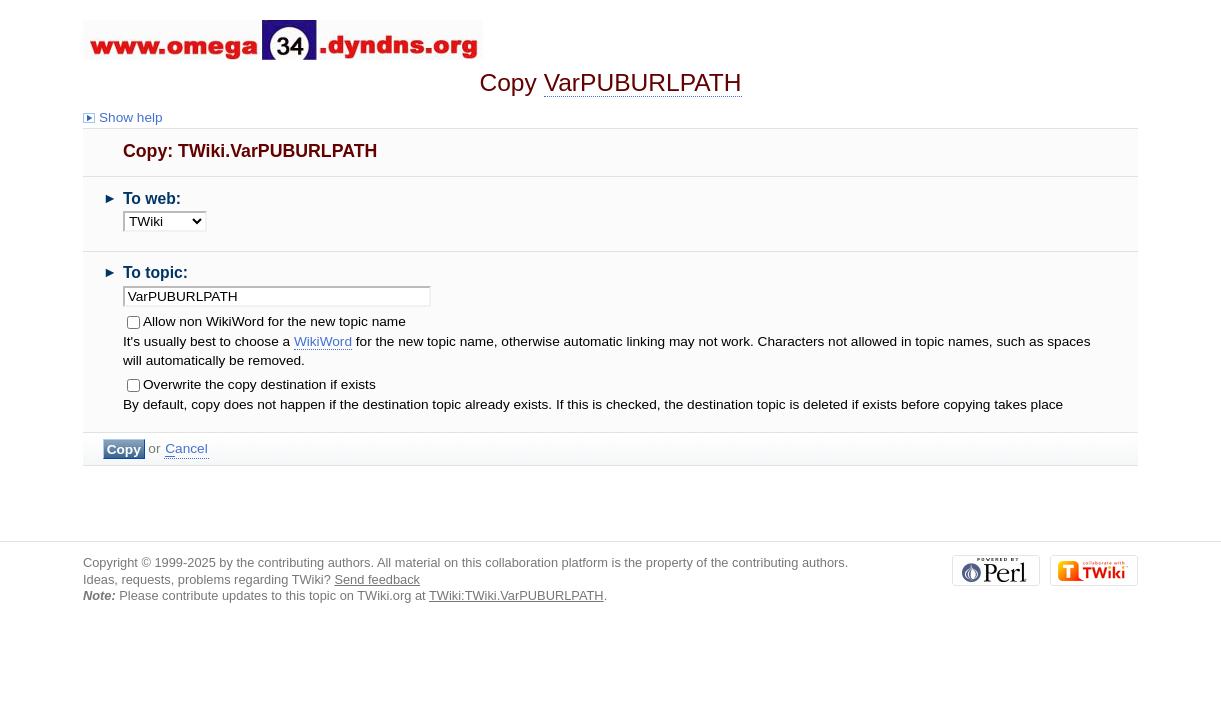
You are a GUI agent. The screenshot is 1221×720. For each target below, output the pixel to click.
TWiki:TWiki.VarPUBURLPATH (516, 595)
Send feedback (377, 579)
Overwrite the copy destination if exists (259, 384)
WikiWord (323, 341)
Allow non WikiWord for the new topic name (274, 321)
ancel (186, 449)
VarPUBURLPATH (643, 82)
